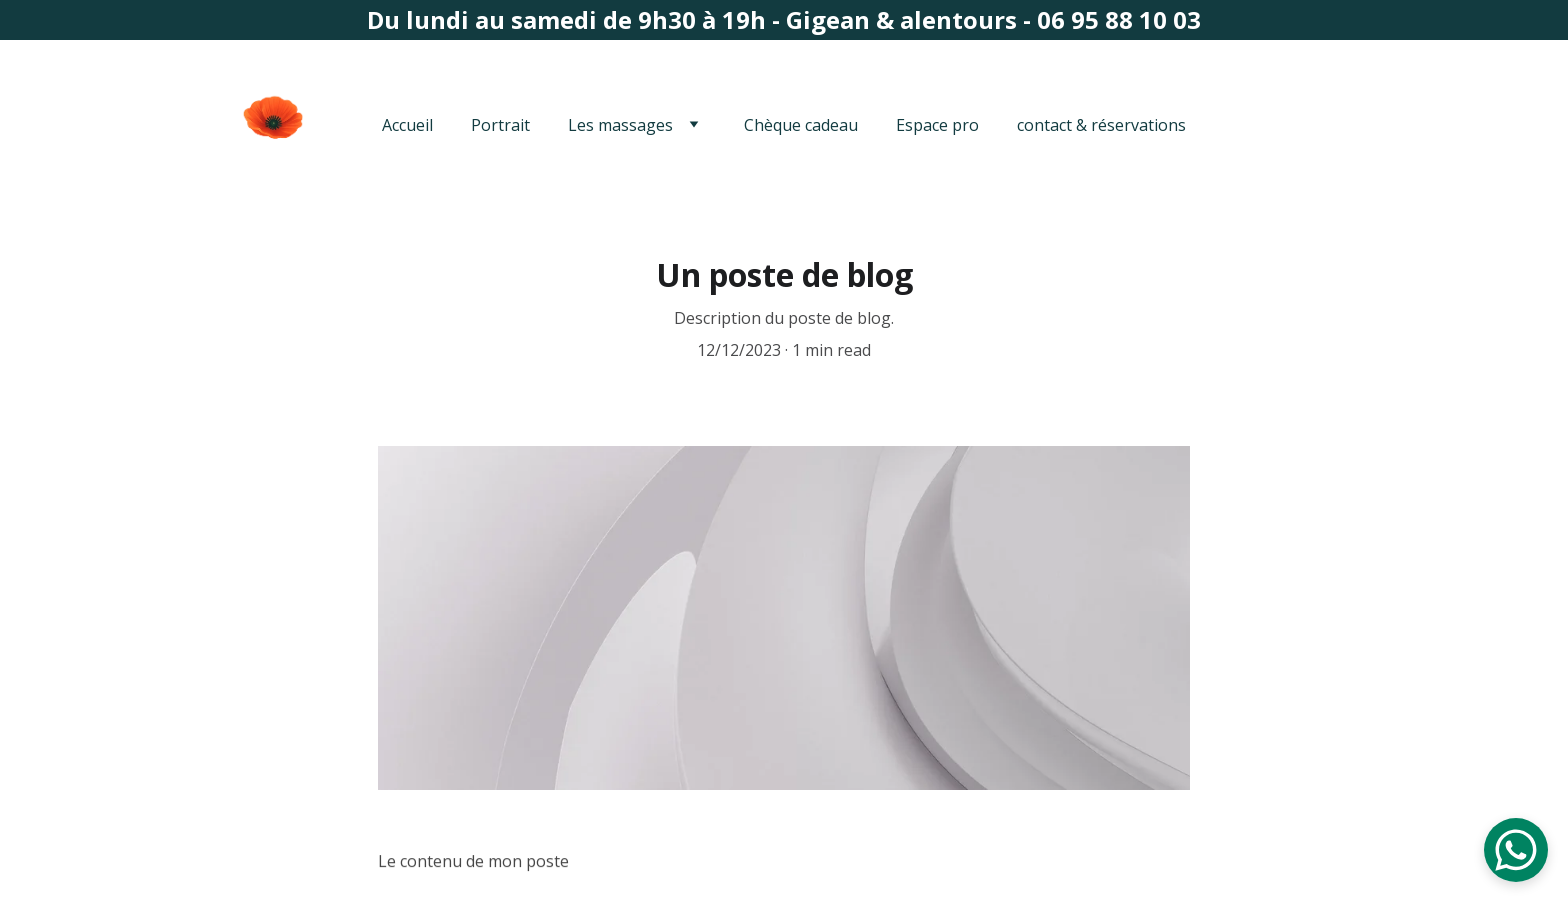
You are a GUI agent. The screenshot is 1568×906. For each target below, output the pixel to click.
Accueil (407, 125)
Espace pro (937, 125)
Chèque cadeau (801, 125)
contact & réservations (1101, 125)
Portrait (500, 125)
